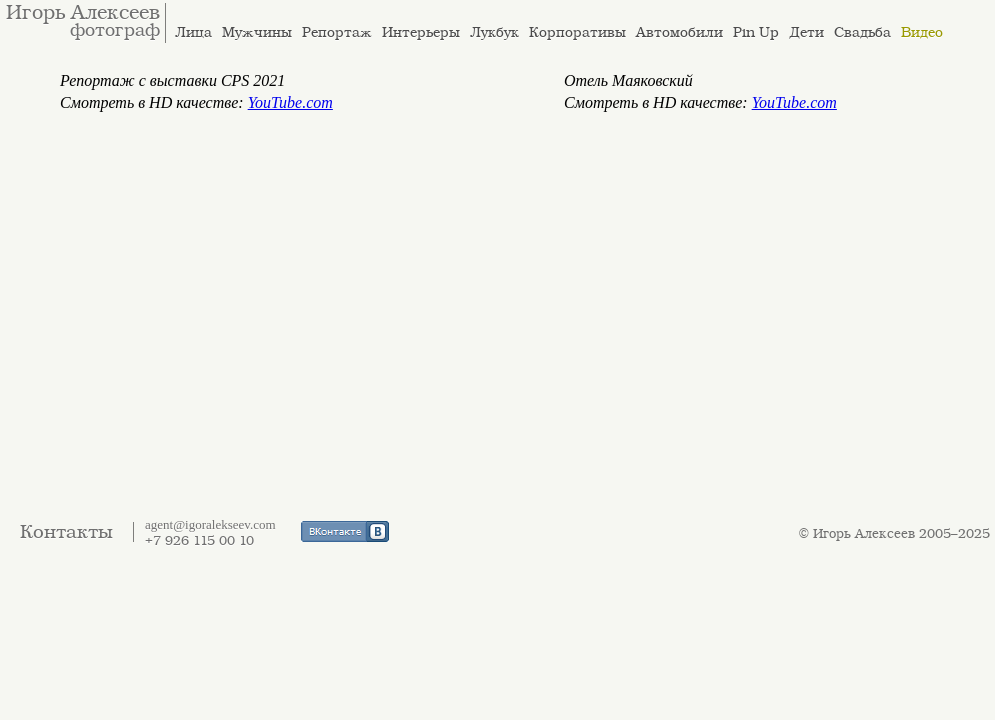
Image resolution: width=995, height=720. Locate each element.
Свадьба (862, 32)
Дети (806, 32)
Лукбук (494, 32)
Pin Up (756, 32)
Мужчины (257, 32)
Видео (922, 32)
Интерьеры (421, 32)
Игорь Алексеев (83, 13)
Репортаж (337, 32)
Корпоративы (577, 32)
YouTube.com (290, 102)
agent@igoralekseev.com (210, 524)
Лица (193, 32)
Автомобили (679, 32)
